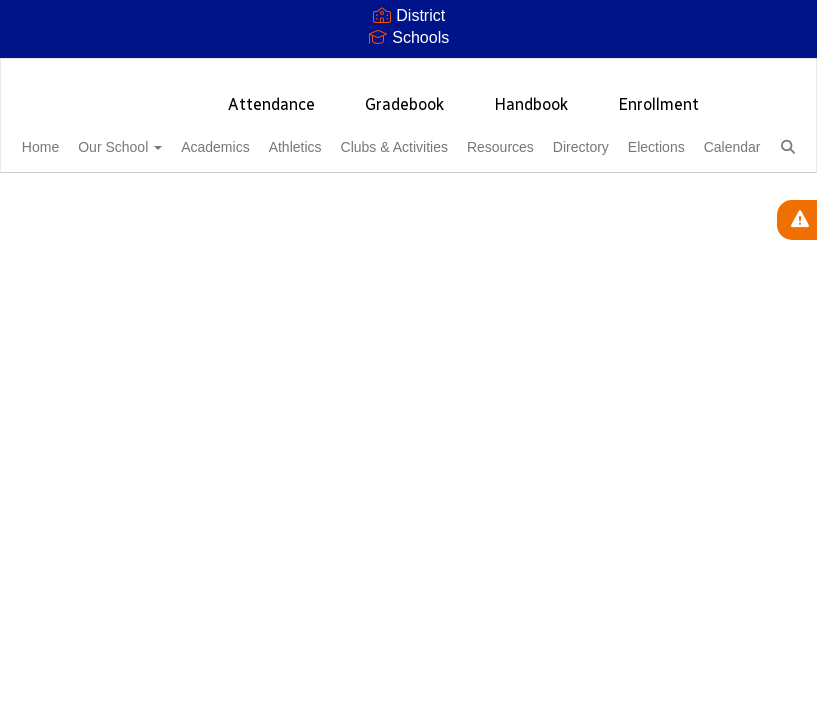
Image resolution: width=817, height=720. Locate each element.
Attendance (271, 94)
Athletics (352, 137)
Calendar (161, 187)
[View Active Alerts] (797, 220)
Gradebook (404, 94)
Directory (671, 137)
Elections (74, 187)
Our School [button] (155, 137)
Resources (579, 137)
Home (64, 137)
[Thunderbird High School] (408, 71)
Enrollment (658, 94)
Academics (261, 137)
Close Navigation (320, 195)
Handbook (531, 94)
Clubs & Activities (462, 137)
